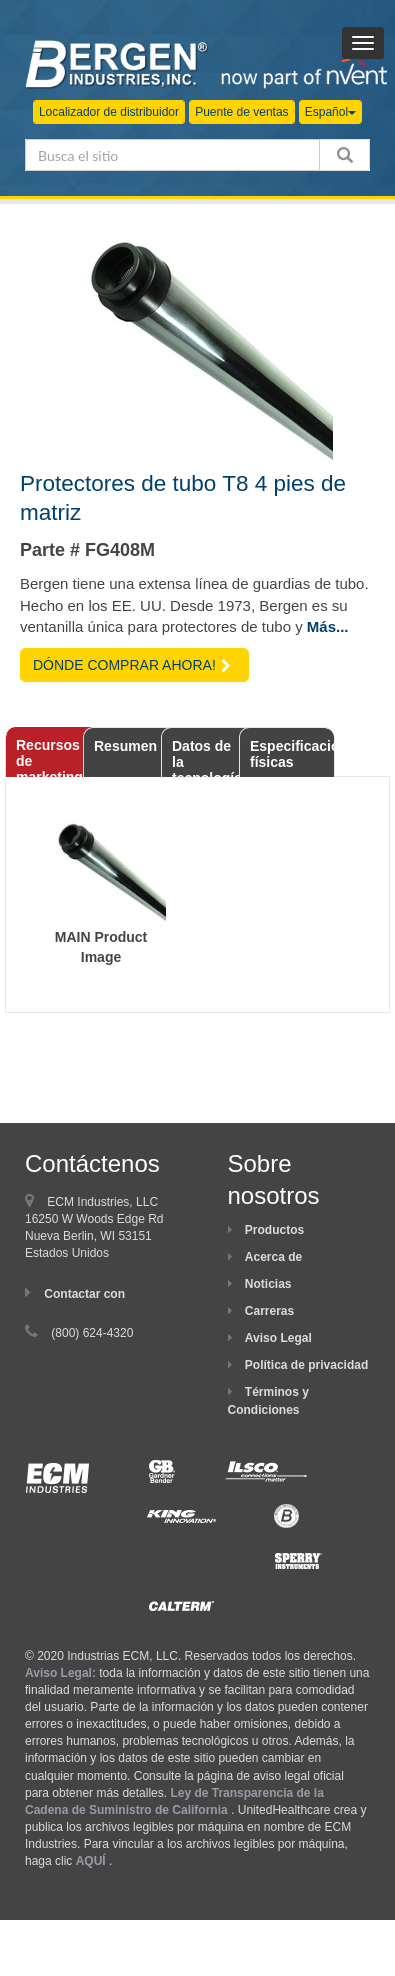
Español (330, 112)
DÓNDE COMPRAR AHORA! (132, 665)
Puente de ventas (241, 112)
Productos (274, 1230)
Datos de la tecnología (207, 757)
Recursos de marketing (49, 757)
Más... (328, 626)
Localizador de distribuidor (109, 112)
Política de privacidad (306, 1365)
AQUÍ (91, 1861)
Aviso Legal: (60, 1673)
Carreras (269, 1311)
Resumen (125, 746)
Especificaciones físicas (292, 754)
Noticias (268, 1284)
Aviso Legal (278, 1338)
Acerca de (273, 1257)
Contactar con (84, 1294)
